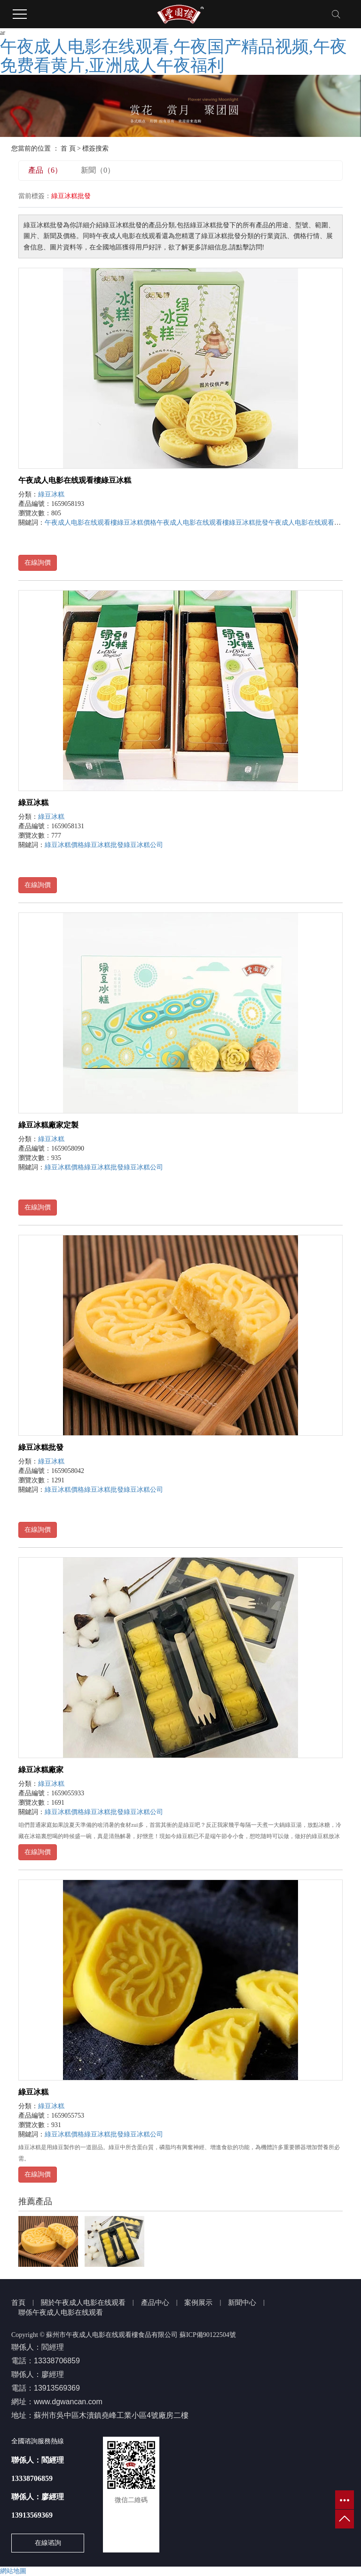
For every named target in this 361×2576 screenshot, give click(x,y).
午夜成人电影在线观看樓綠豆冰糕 (74, 480)
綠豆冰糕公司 (143, 844)
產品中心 (155, 2302)
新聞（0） (98, 170)
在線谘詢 (48, 2542)
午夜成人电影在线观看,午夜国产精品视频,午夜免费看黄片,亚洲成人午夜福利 (173, 56)
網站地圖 (13, 2571)
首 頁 (68, 148)
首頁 (18, 2302)
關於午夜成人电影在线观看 (83, 2302)
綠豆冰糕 (51, 494)
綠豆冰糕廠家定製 (48, 1125)
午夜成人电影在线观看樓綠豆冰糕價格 (101, 522)
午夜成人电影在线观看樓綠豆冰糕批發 (212, 522)
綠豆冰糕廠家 (40, 1770)
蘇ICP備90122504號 (208, 2334)
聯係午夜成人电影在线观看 (60, 2312)
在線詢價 (37, 562)
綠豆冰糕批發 (104, 844)
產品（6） (45, 170)
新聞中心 (242, 2302)
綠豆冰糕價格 (64, 844)
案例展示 (198, 2302)
